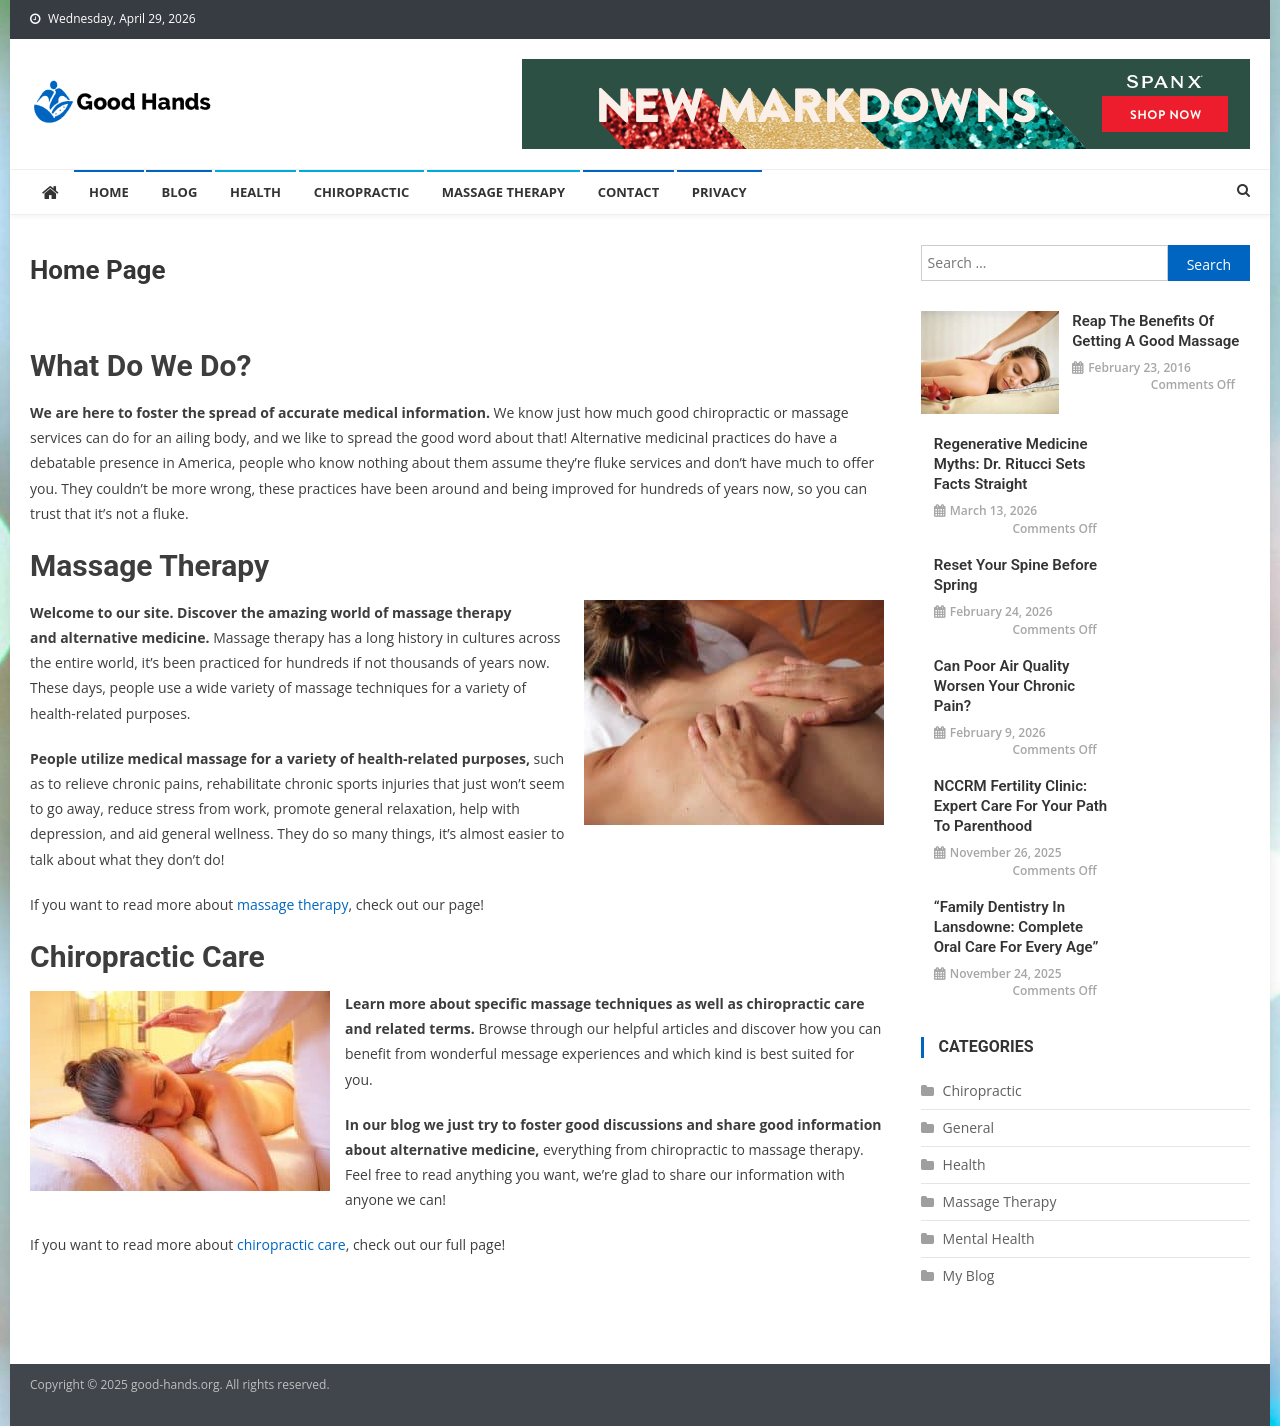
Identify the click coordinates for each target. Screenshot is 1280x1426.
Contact (629, 192)
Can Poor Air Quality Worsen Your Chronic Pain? (1004, 686)
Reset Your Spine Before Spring (1015, 575)
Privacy (719, 192)
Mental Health (989, 1238)
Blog (179, 192)
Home (109, 192)
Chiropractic (362, 192)
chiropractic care (291, 1244)
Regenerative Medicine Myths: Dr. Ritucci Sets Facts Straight (1011, 464)
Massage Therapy (503, 192)
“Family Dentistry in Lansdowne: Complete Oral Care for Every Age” (1016, 927)
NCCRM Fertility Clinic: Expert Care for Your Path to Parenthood (1020, 806)
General (969, 1127)
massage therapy (292, 904)
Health (255, 192)
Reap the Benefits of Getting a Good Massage (1155, 331)
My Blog (969, 1275)
